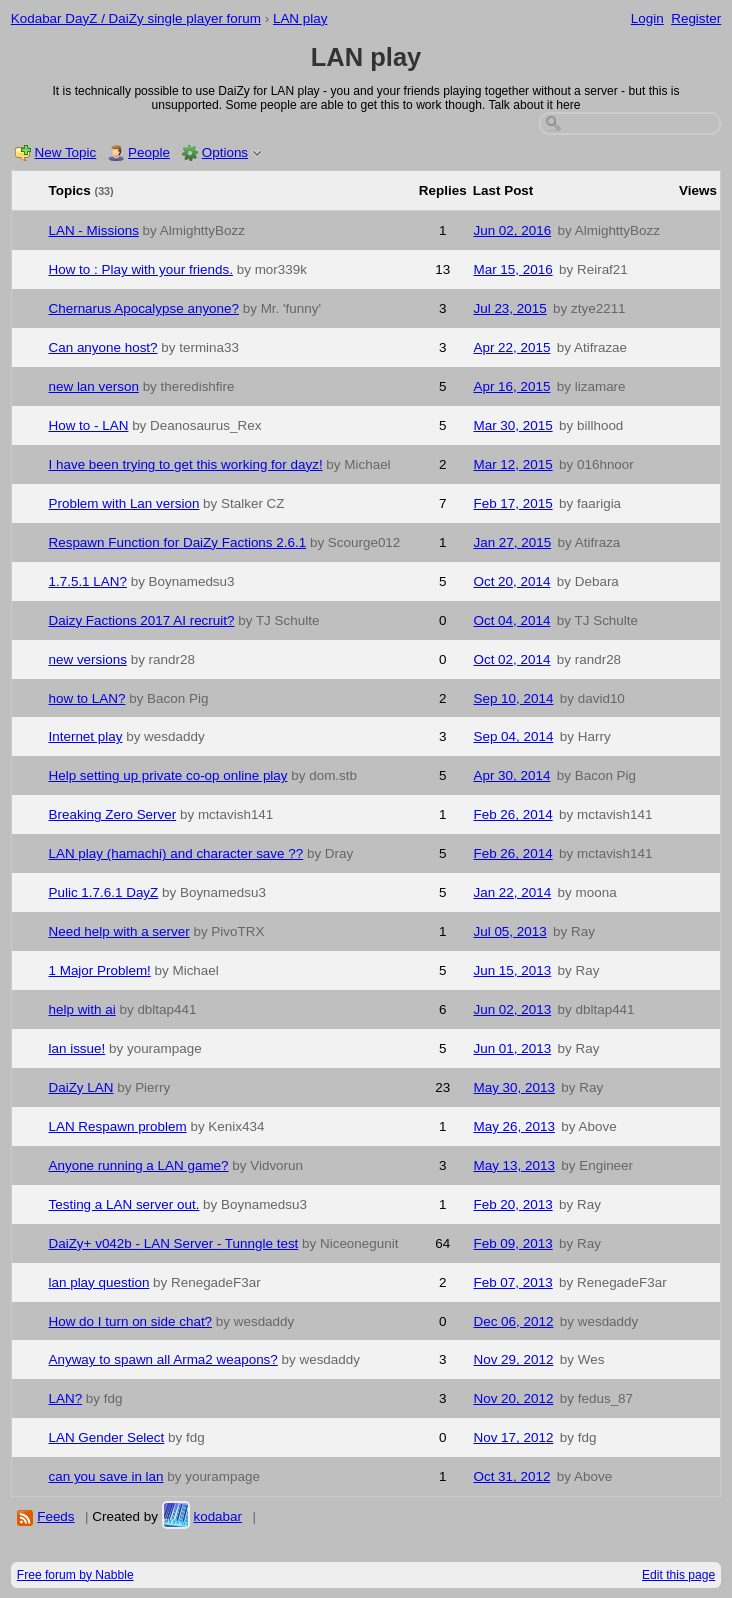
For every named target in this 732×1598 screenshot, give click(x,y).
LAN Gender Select (107, 1437)
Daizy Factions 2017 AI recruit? (142, 620)
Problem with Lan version (124, 503)
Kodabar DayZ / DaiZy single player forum (136, 18)
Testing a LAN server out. (124, 1204)
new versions (88, 659)
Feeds (55, 1516)
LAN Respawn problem (118, 1126)
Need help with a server (119, 931)
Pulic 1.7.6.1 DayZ (104, 892)
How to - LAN (89, 425)
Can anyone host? (103, 347)
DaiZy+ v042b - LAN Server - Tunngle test (174, 1243)
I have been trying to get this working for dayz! (186, 464)
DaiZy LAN (81, 1087)
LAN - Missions (94, 230)
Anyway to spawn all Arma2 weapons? (163, 1359)
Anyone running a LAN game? (139, 1165)
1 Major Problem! (100, 970)
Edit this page (678, 1575)
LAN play (300, 18)
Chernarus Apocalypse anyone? (144, 308)
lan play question (99, 1282)
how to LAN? (87, 698)
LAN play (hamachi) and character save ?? (176, 853)
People (149, 152)
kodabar (217, 1516)
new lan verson (94, 386)
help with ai (82, 1009)
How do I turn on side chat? (131, 1321)
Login (647, 18)
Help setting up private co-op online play (168, 775)
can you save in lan (106, 1476)
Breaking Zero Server (113, 814)
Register (696, 18)
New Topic (66, 152)
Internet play (86, 736)
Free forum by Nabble (75, 1575)
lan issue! (77, 1048)
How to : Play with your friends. (141, 269)
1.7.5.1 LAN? (88, 581)
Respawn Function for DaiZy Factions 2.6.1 (178, 542)
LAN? (66, 1398)
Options (225, 152)
